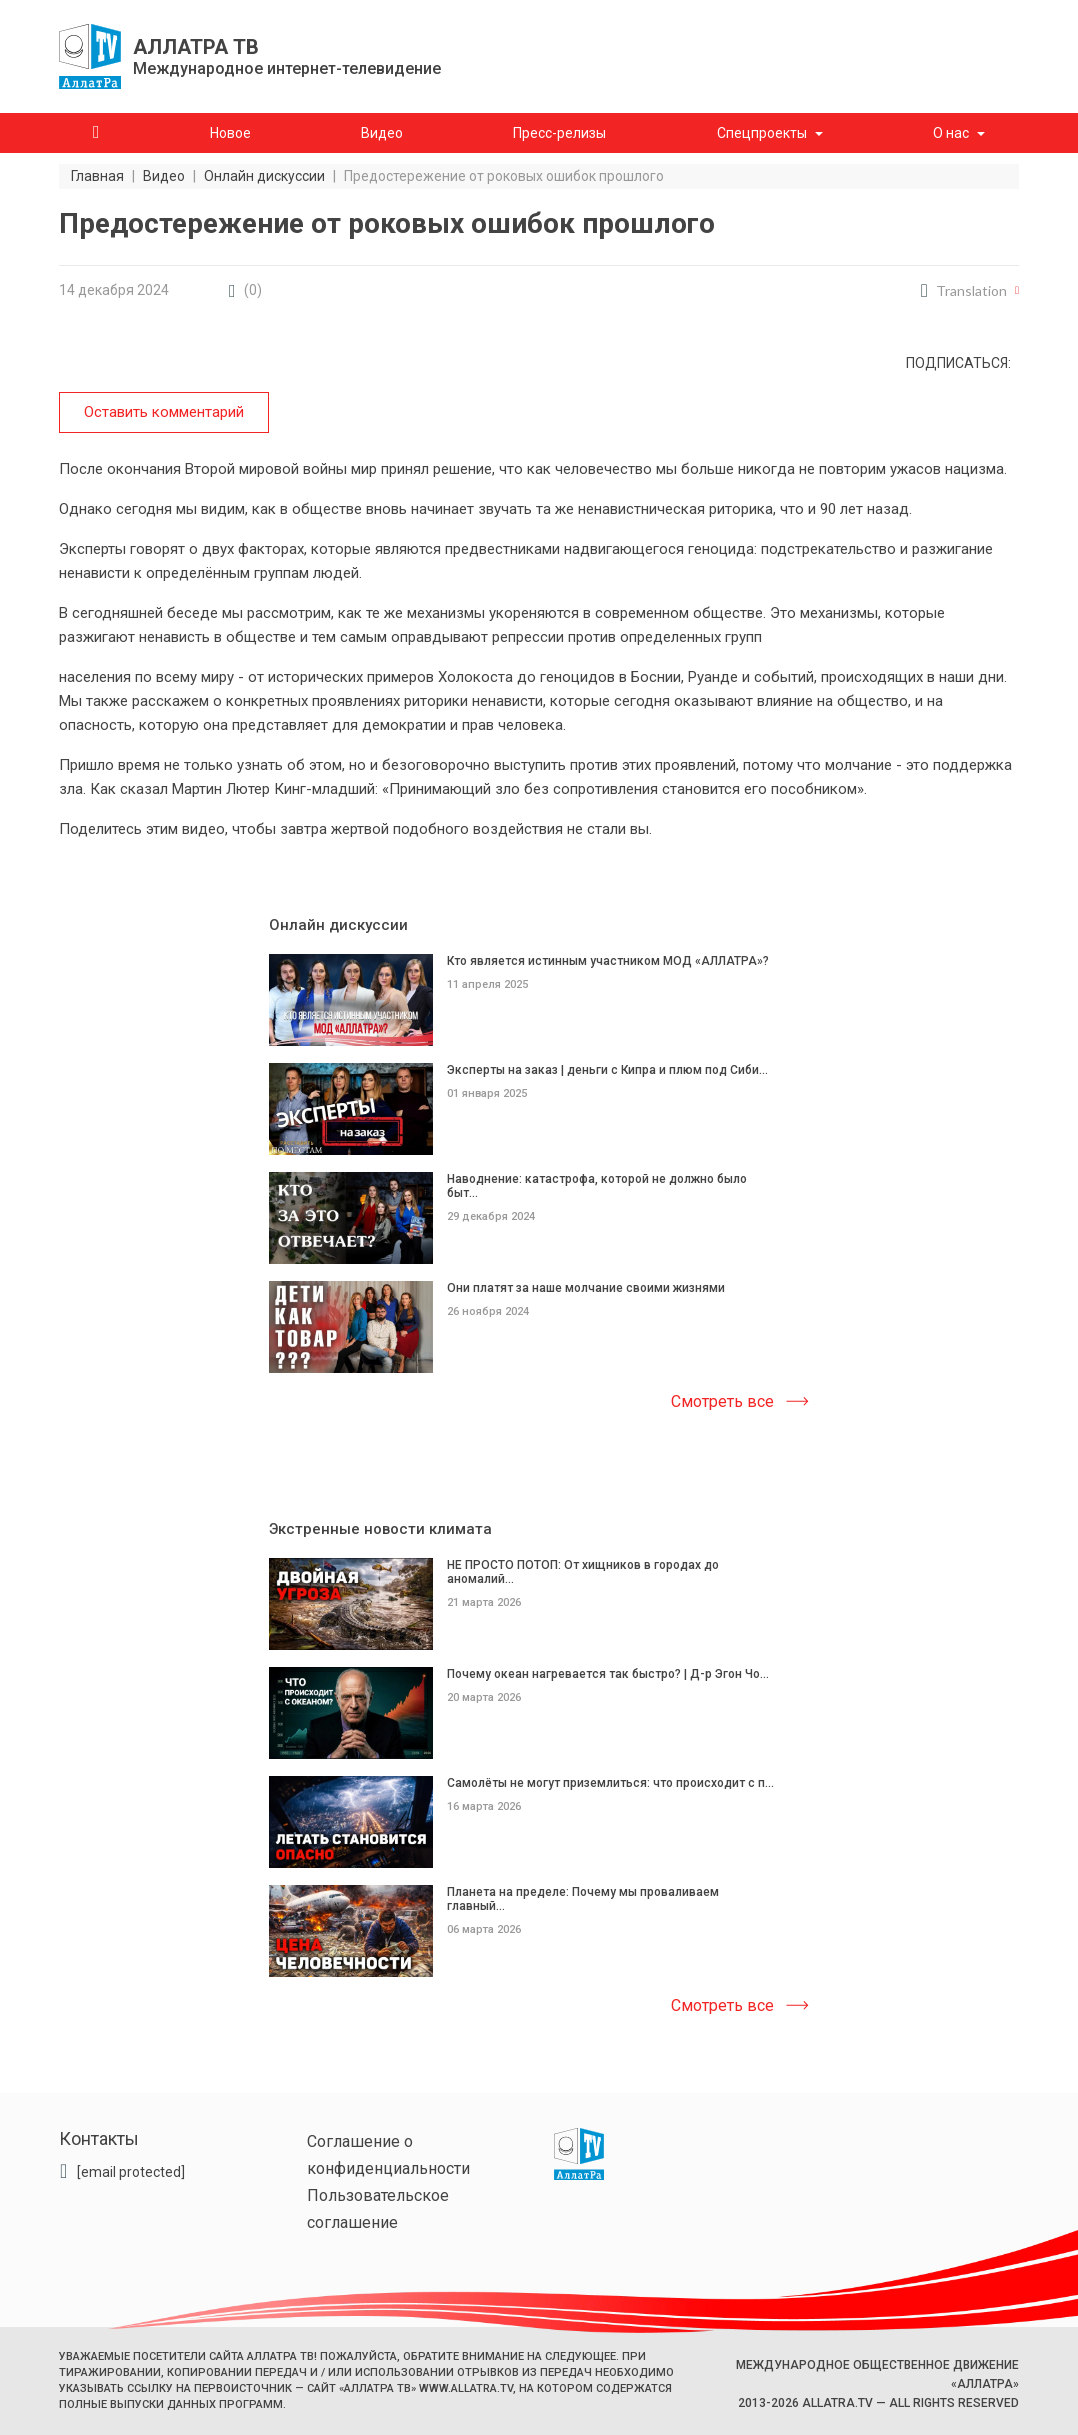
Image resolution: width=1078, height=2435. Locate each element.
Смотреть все (722, 1401)
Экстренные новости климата (380, 1529)
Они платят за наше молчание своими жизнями (586, 1287)
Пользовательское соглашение (378, 2209)
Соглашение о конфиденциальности (388, 2155)
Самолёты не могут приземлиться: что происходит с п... (610, 1782)
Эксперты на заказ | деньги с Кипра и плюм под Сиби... (607, 1069)
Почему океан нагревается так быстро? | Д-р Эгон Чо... (608, 1673)
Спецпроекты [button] (762, 133)
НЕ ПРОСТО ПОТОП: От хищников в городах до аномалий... (583, 1572)
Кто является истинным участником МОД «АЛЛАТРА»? (608, 961)
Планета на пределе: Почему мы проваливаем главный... (583, 1898)
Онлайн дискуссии (338, 925)
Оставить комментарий (164, 412)
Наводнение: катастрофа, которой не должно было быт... (597, 1185)
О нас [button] (951, 133)
